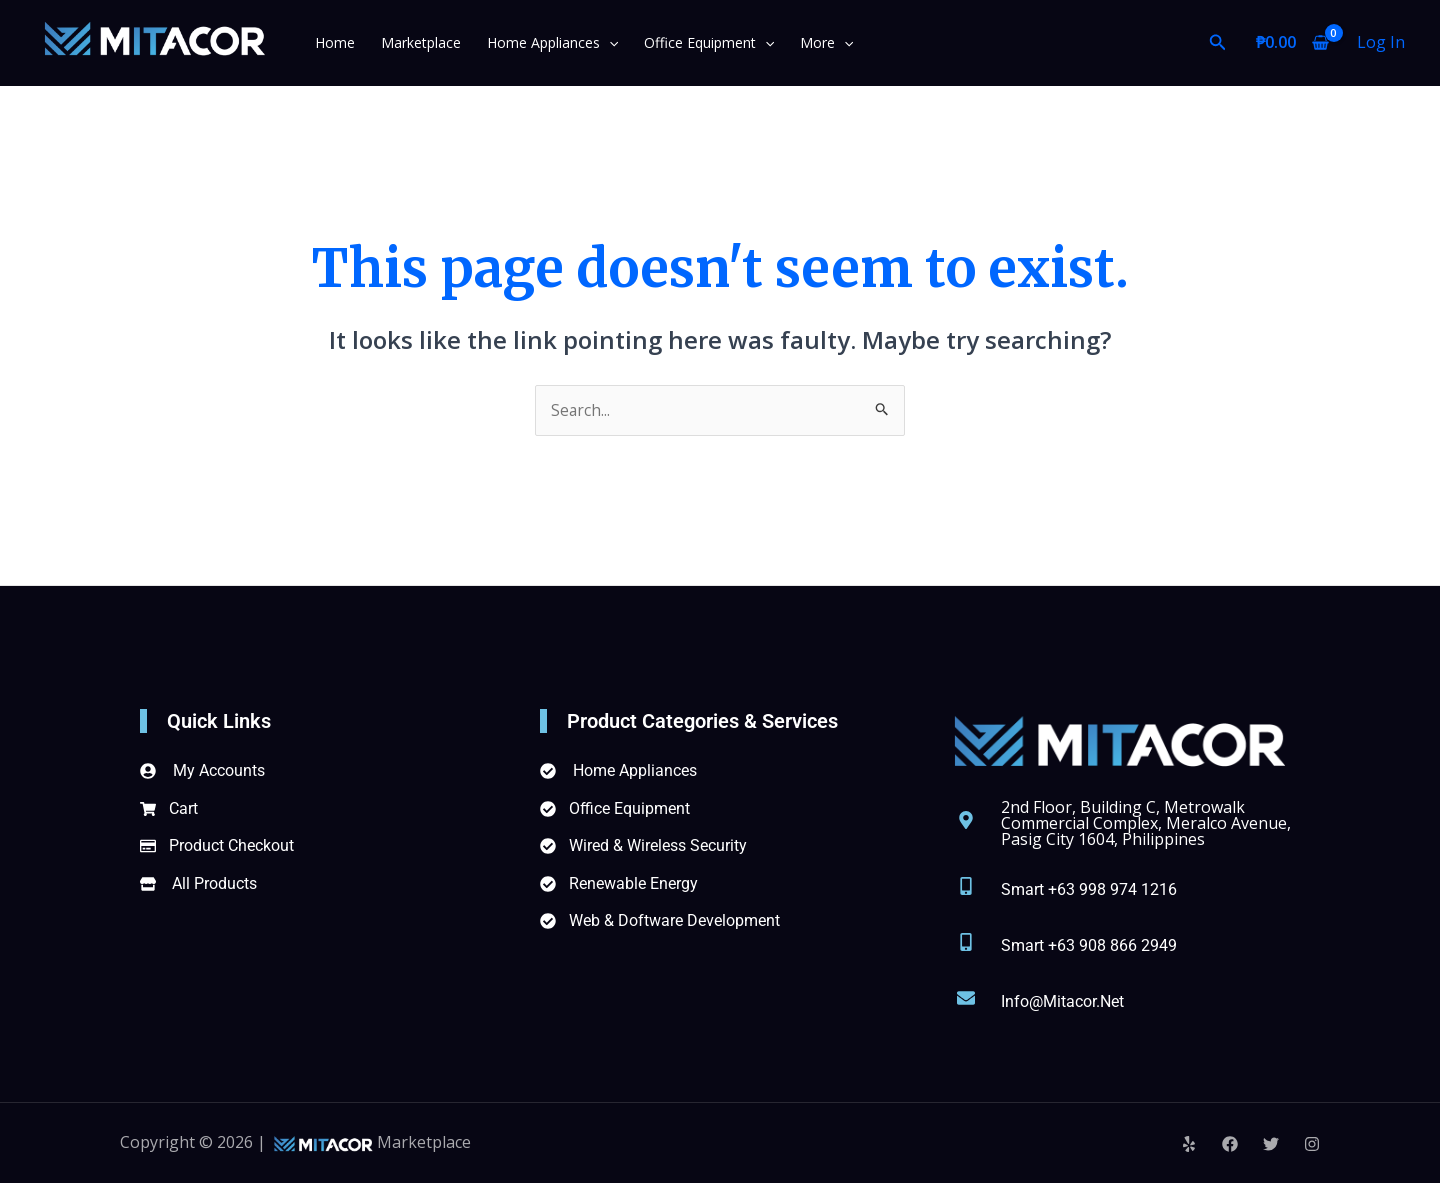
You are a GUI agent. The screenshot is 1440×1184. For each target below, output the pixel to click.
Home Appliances (542, 42)
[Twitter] (1271, 1145)
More (807, 42)
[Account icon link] (1381, 43)
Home (335, 42)
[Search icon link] (1218, 43)
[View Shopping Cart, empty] (1292, 43)
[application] (599, 42)
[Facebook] (1230, 1145)
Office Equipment (694, 42)
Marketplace (416, 42)
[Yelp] (1189, 1145)
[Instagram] (1312, 1145)
